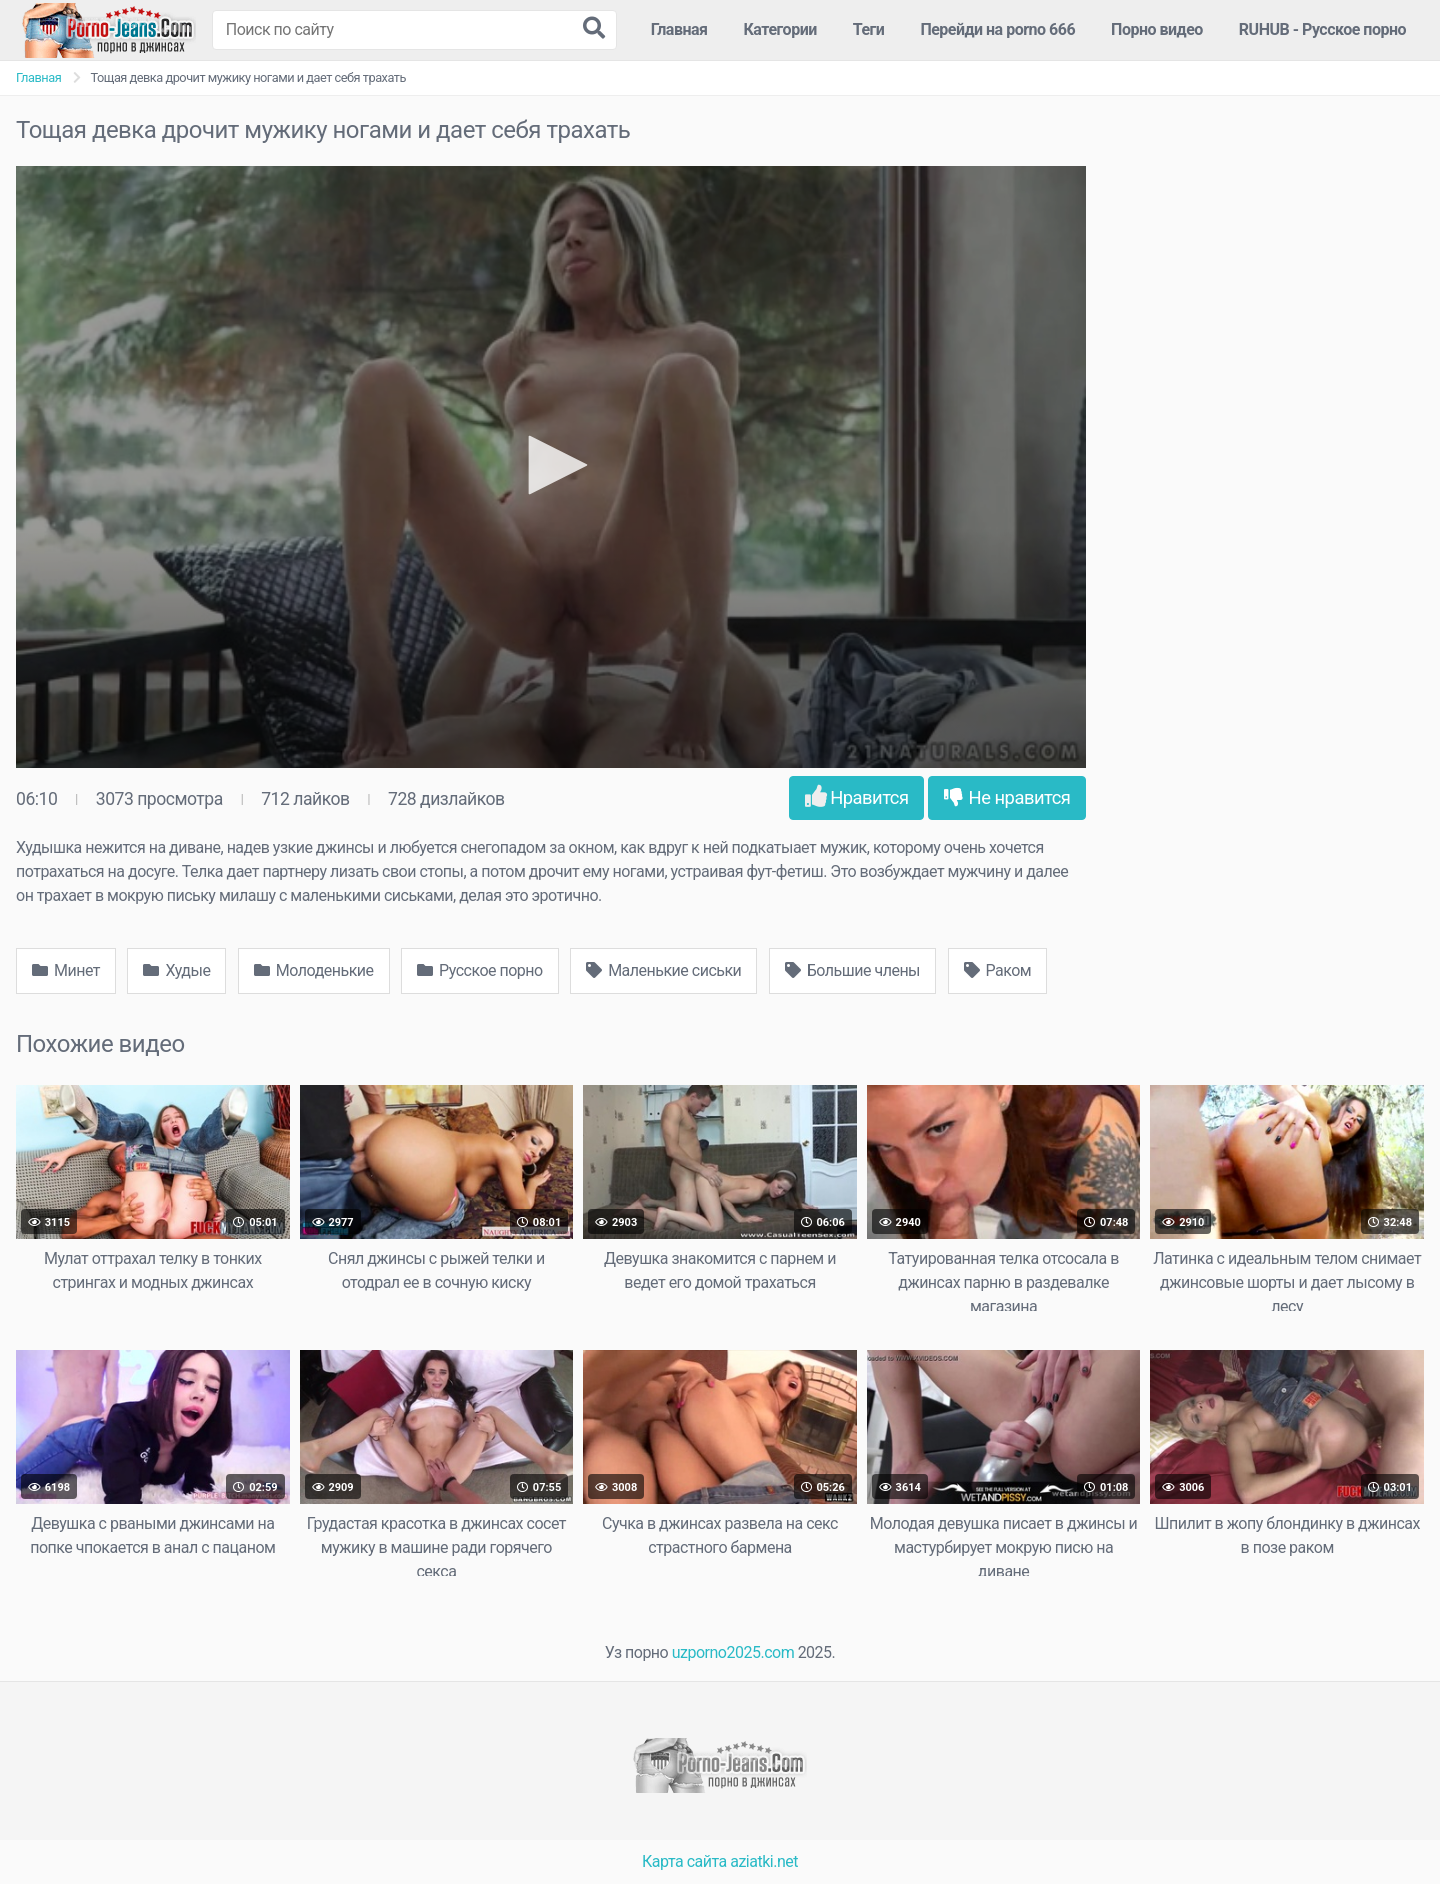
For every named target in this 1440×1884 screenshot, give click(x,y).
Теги (869, 29)
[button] (551, 465)
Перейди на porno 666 (997, 29)
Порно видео (1157, 29)
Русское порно (480, 970)
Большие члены (852, 970)
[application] (551, 467)
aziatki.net (764, 1861)
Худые (176, 970)
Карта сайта (684, 1861)
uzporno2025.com (733, 1652)
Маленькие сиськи (663, 970)
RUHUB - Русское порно (1322, 29)
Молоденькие (314, 970)
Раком (998, 970)
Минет (66, 970)
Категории (780, 29)
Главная (679, 29)
